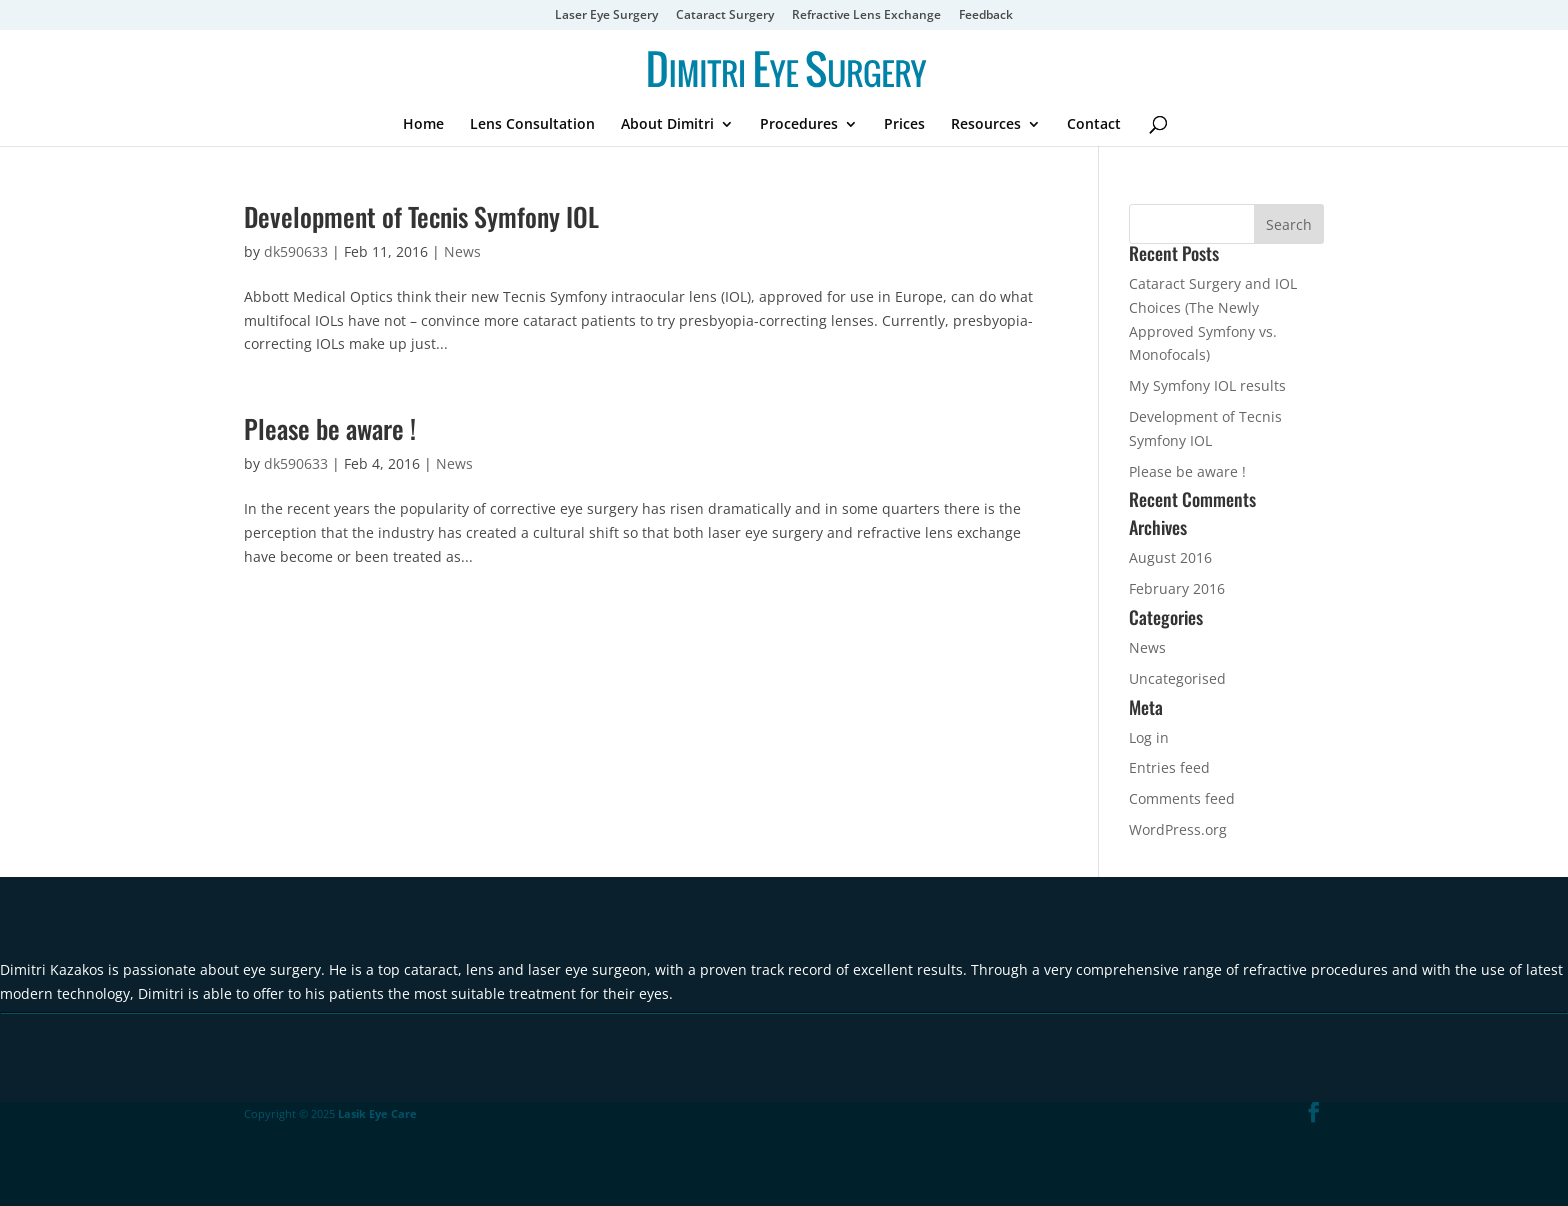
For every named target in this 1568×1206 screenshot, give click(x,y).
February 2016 (1177, 588)
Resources (986, 125)
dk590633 (296, 251)
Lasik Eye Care (377, 1113)
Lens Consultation (532, 125)
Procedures (799, 125)
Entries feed (1169, 767)
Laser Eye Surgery (606, 16)
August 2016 (1170, 557)
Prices (904, 125)
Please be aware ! (330, 428)
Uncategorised (1177, 678)
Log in (1149, 737)
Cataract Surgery (725, 16)
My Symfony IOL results (1207, 385)
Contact (1094, 125)
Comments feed (1182, 798)
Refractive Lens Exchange (866, 16)
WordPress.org (1178, 829)
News (462, 251)
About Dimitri (667, 125)
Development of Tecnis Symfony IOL (421, 216)
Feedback (986, 16)
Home (423, 125)
